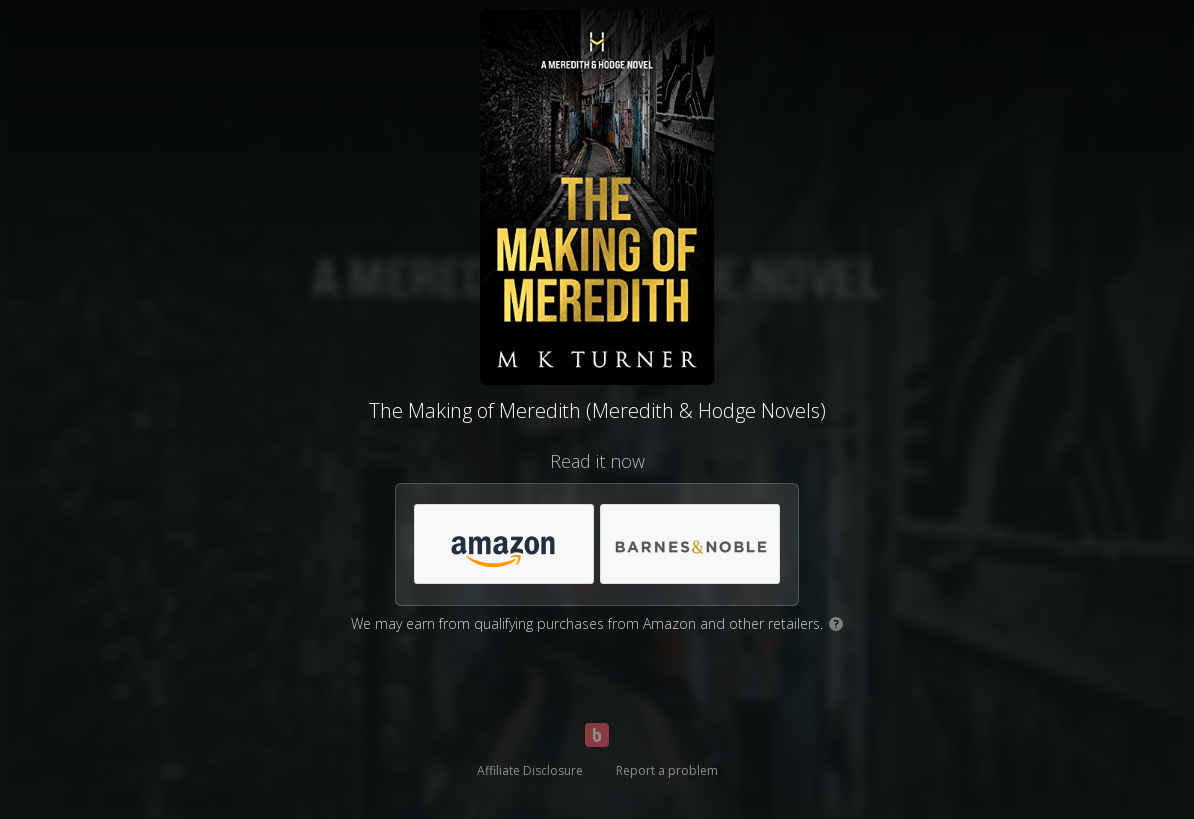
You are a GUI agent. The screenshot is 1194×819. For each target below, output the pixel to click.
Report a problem (667, 770)
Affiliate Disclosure (530, 770)
